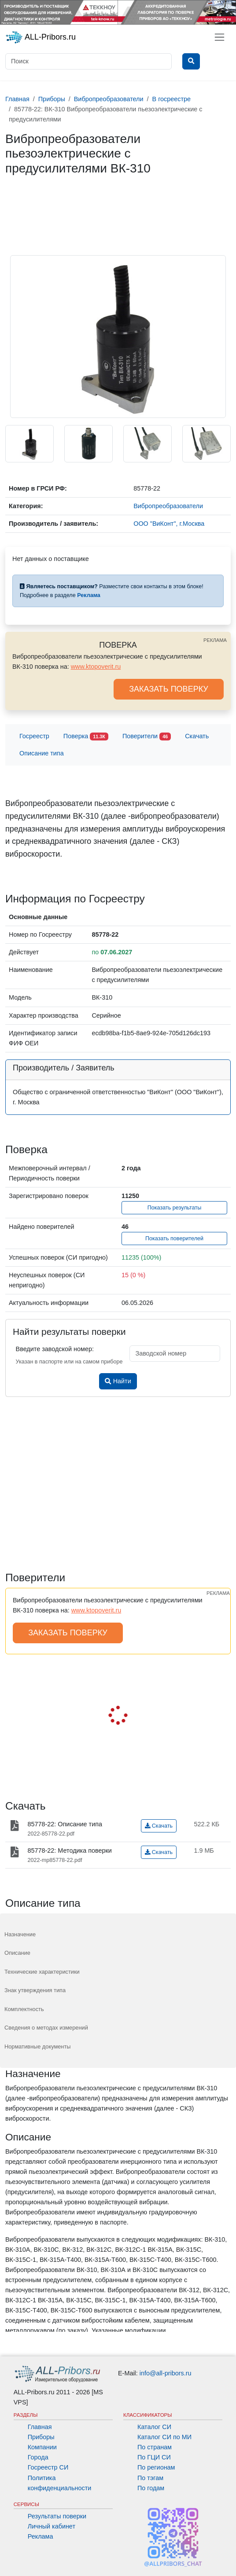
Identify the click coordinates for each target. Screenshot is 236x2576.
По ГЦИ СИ (154, 2457)
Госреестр (34, 736)
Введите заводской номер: (55, 1348)
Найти (118, 1381)
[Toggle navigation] (219, 37)
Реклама (40, 2536)
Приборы (41, 2436)
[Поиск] (88, 61)
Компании (42, 2447)
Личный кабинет (51, 2526)
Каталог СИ (154, 2426)
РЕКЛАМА (215, 640)
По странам (154, 2447)
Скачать (197, 736)
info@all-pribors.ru (166, 2373)
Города (38, 2457)
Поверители (146, 737)
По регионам (156, 2467)
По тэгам (150, 2477)
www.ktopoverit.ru (96, 666)
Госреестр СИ (48, 2467)
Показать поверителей (174, 1238)
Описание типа (41, 753)
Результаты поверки (57, 2516)
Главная (40, 2426)
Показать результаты (175, 1208)
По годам (150, 2488)
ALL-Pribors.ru (40, 37)
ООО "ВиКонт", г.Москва (168, 523)
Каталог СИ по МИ (164, 2436)
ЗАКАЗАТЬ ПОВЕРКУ (168, 689)
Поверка (85, 737)
